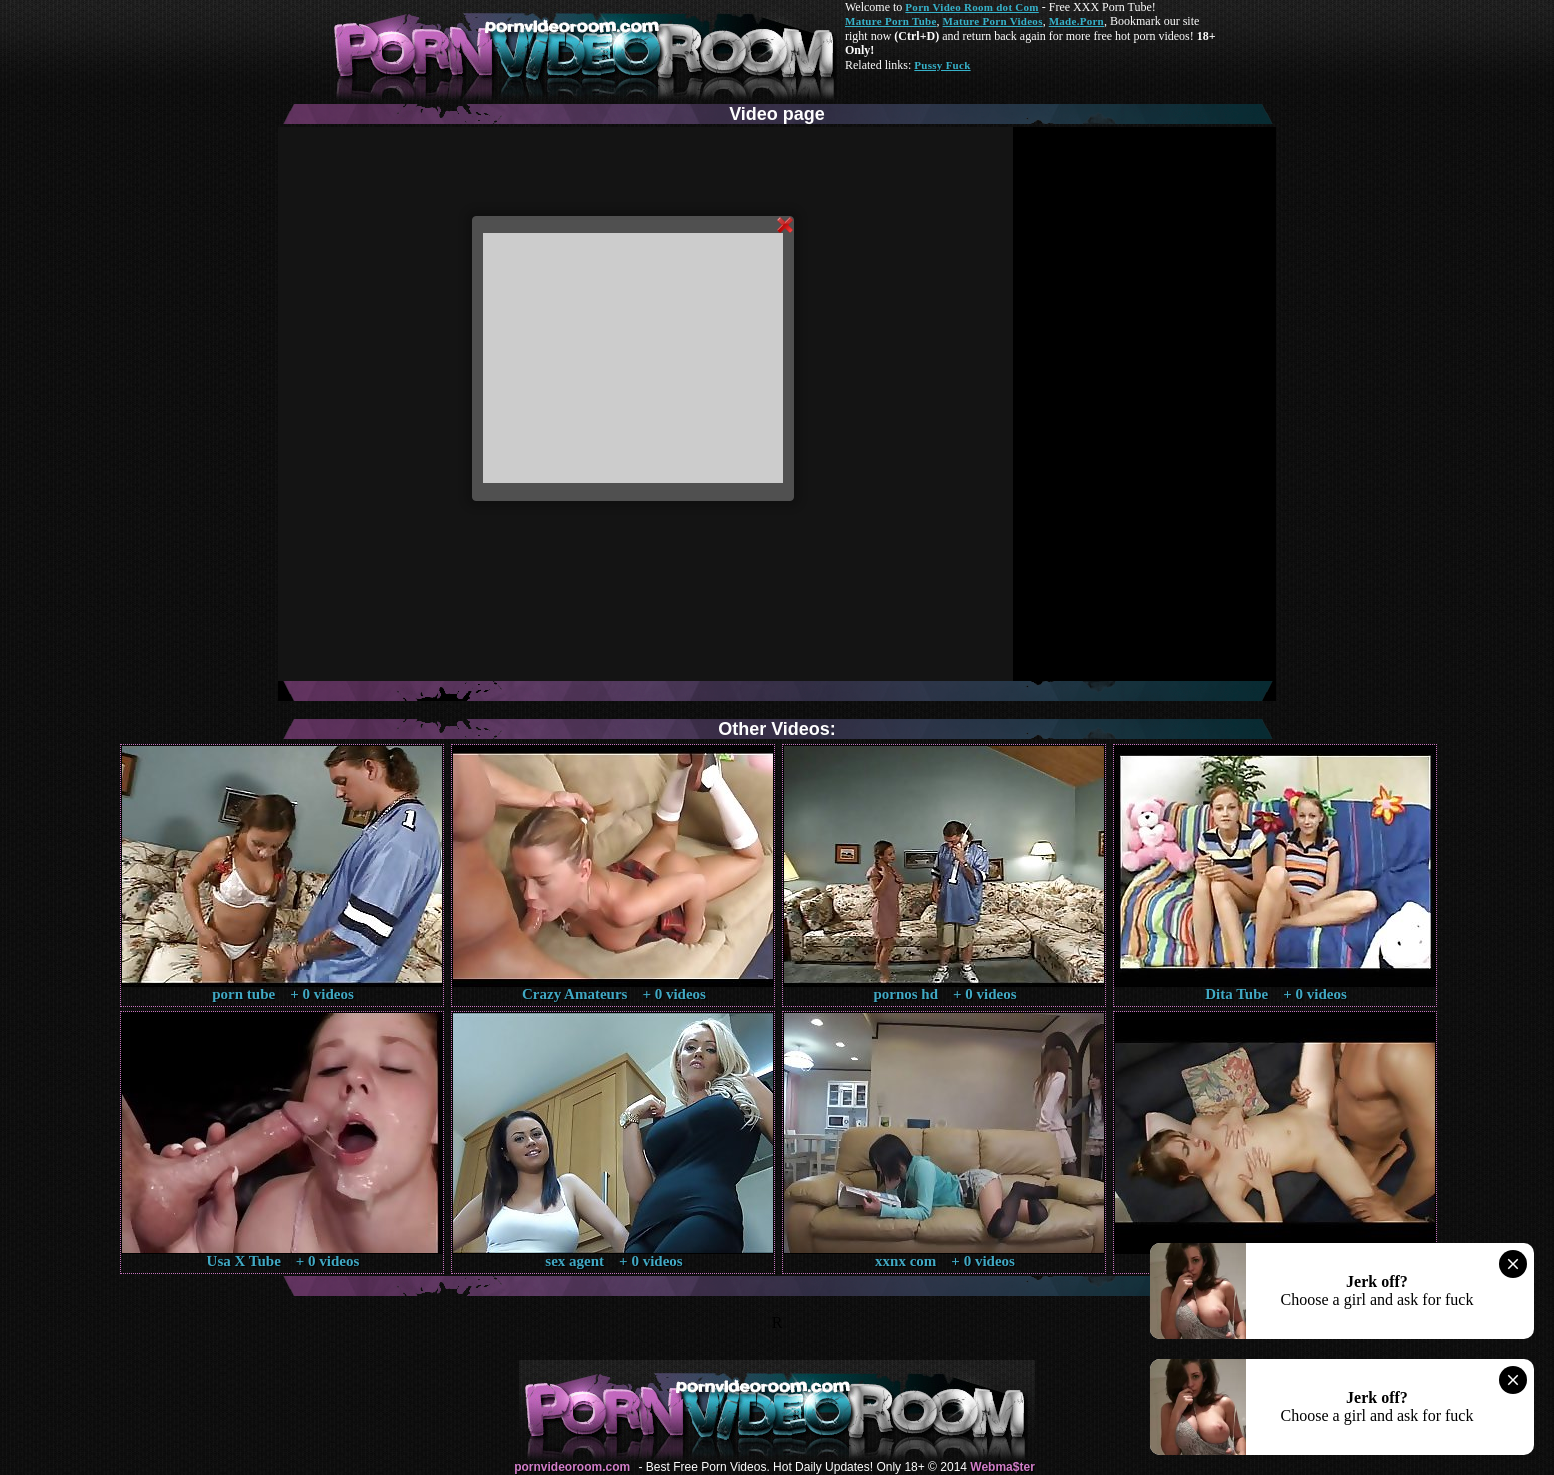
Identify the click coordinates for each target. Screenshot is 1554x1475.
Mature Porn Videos (993, 21)
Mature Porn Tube (891, 21)
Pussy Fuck (942, 65)
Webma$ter (1002, 1467)
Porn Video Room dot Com (971, 7)
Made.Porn (1076, 21)
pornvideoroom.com (572, 1467)
